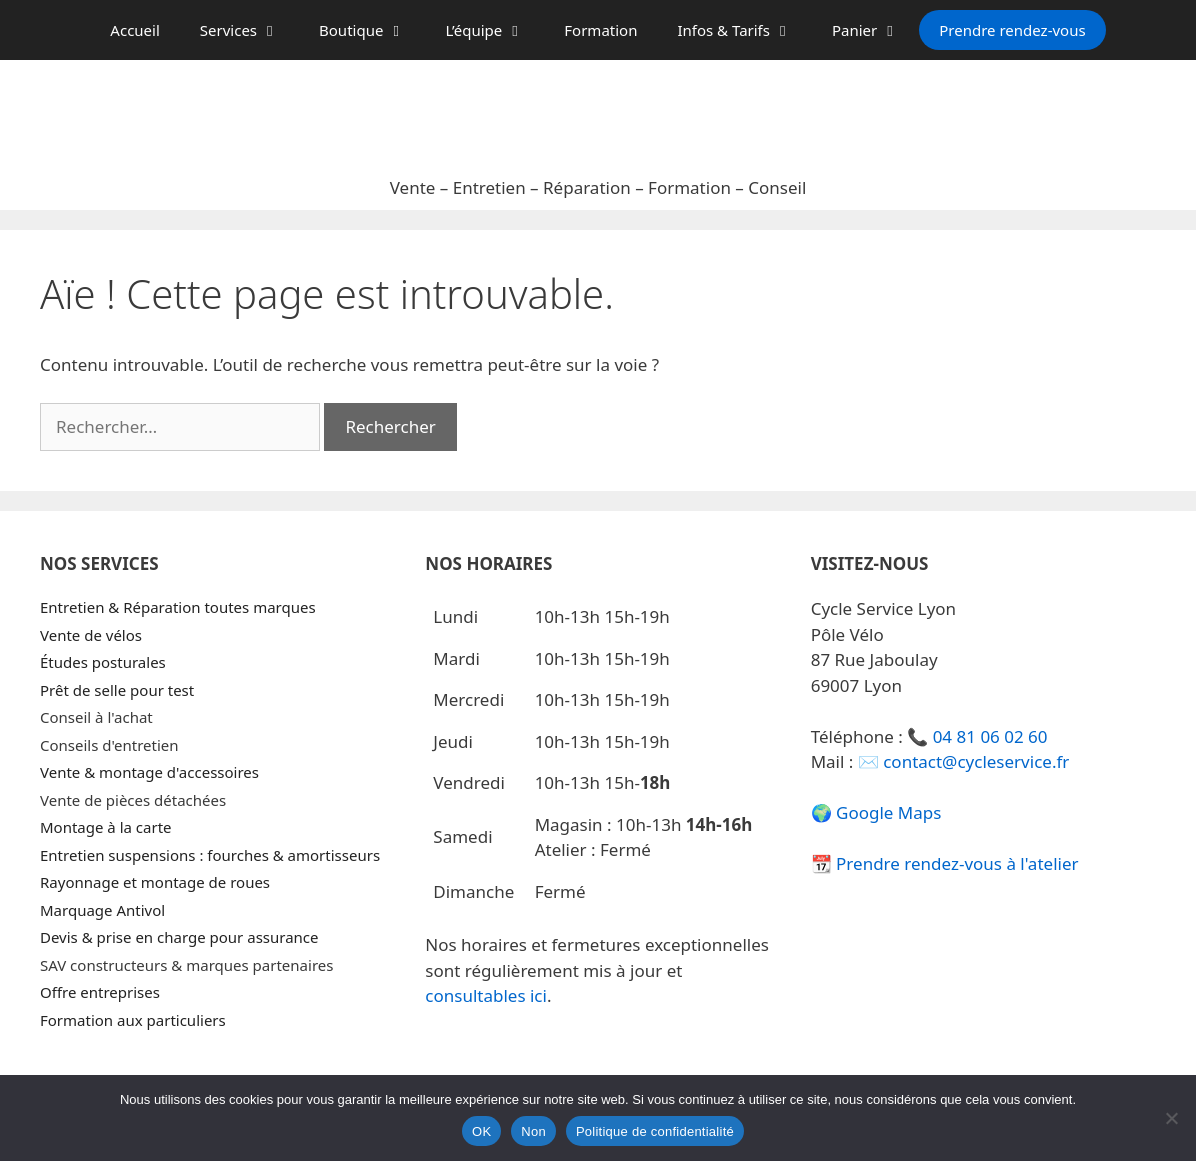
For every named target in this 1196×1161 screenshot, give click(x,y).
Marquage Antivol (102, 910)
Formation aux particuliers (133, 1020)
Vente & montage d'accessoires (149, 772)
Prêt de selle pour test (117, 690)
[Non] (1171, 1118)
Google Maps (888, 812)
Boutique (372, 30)
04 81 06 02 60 (990, 736)
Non (533, 1131)
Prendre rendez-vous (1012, 30)
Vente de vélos (91, 635)
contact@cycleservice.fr (976, 761)
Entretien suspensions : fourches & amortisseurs (210, 855)
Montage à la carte (106, 827)
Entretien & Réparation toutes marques (178, 607)
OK (481, 1131)
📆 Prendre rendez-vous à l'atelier (945, 863)
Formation (600, 30)
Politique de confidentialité (655, 1131)
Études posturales (103, 662)
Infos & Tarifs (744, 30)
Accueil (134, 30)
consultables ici (486, 995)
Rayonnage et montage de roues (155, 882)
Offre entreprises (100, 992)
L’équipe (494, 30)
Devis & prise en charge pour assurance (179, 937)
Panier (875, 30)
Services (249, 30)
